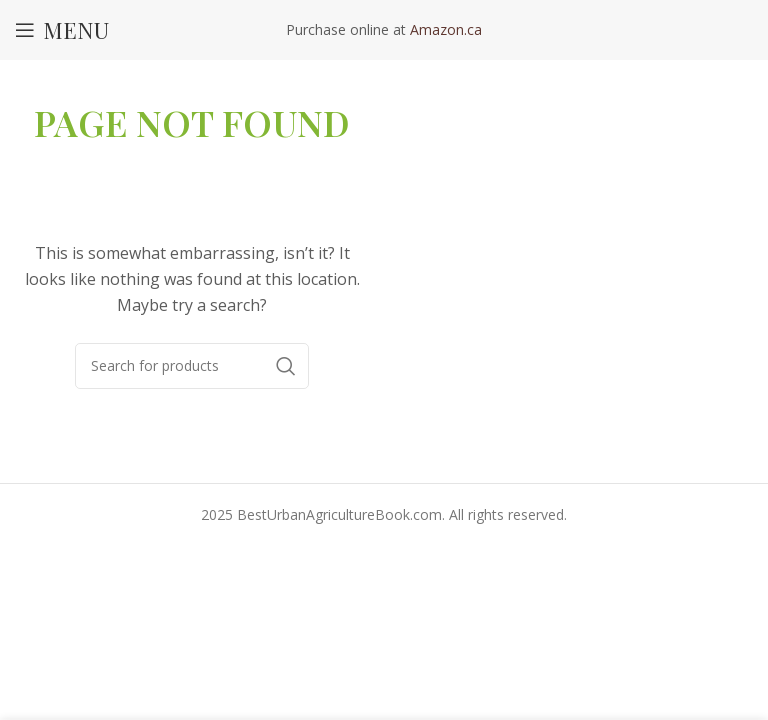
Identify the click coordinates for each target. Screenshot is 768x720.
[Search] (192, 366)
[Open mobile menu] (62, 30)
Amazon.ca (446, 29)
